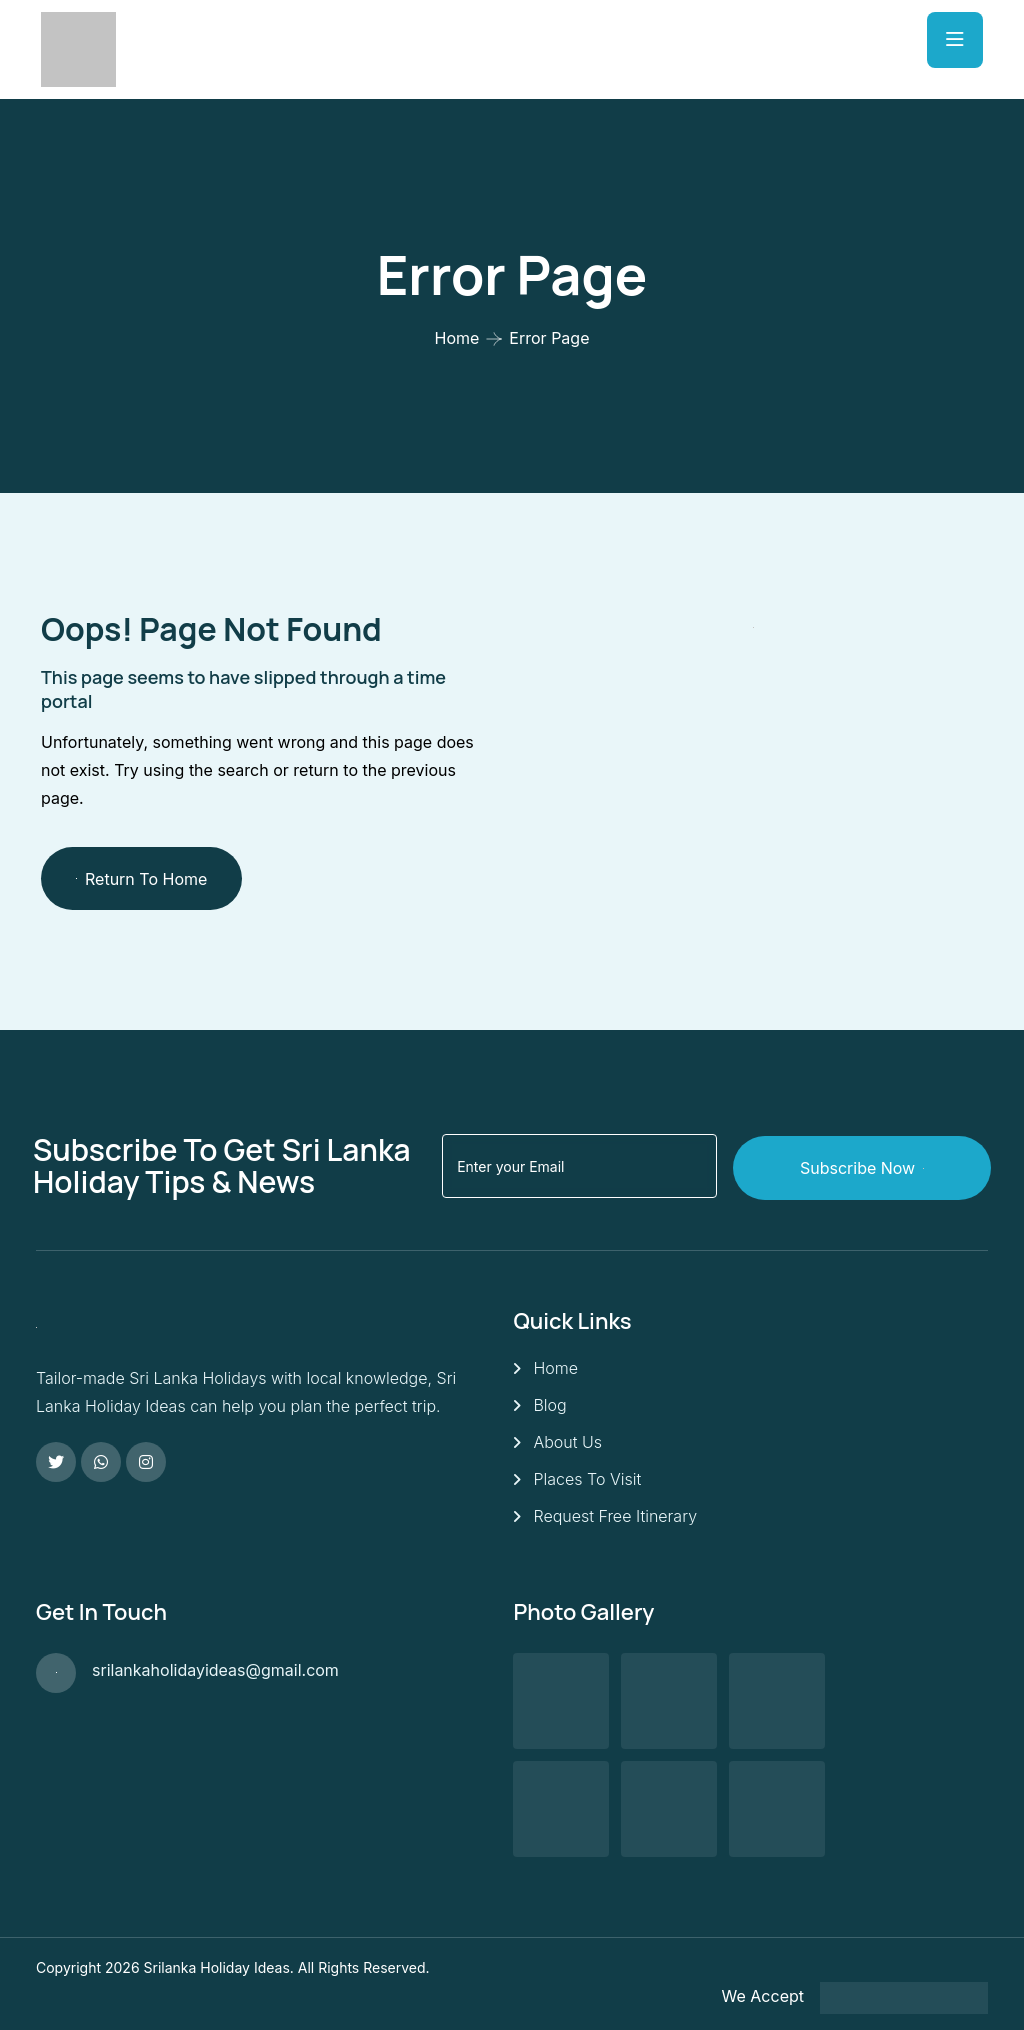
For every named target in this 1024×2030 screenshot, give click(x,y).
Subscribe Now (877, 1166)
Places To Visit (587, 1478)
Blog (549, 1404)
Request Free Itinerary (615, 1515)
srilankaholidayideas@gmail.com (215, 1669)
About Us (567, 1441)
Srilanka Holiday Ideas (217, 1965)
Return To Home (141, 879)
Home (457, 338)
